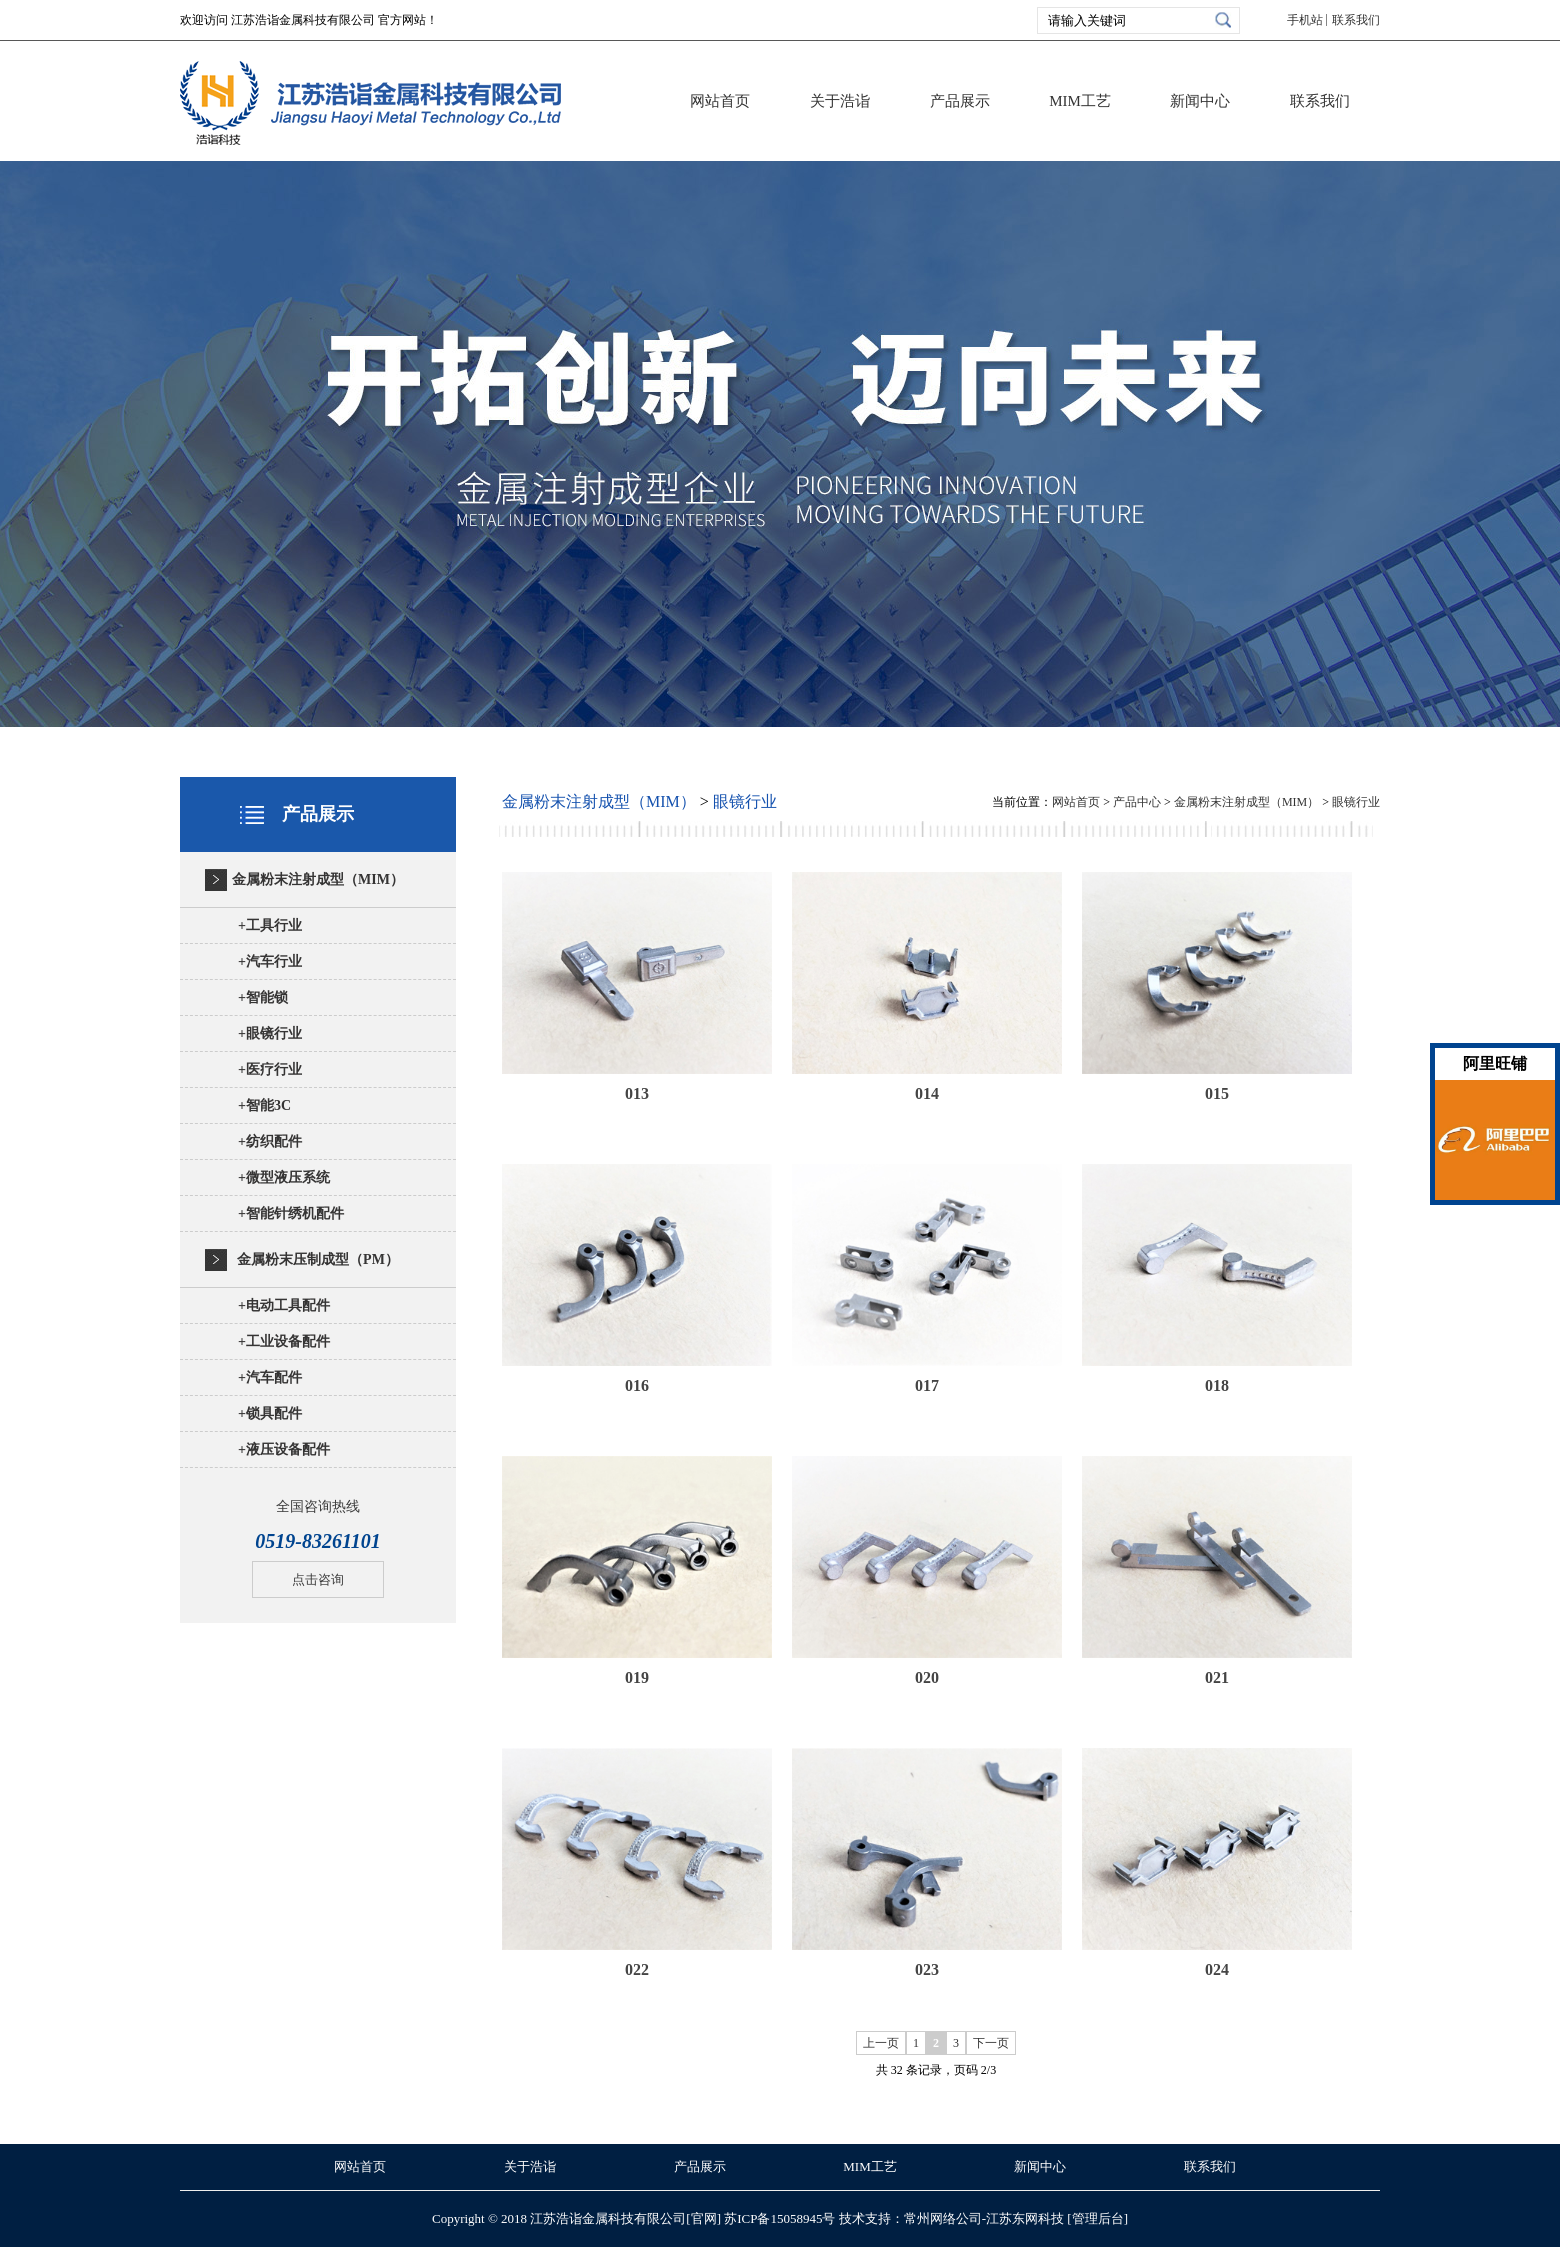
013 (637, 1093)
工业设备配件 (284, 1341)
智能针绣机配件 (291, 1213)
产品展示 (960, 101)
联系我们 (1356, 20)
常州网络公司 (943, 2218)
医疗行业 (270, 1069)
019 (637, 1677)
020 (927, 1677)
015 (1217, 1093)
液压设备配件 (284, 1449)
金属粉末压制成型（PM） (318, 1259)
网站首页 (720, 101)
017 (927, 1385)
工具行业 (270, 925)
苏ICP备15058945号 (779, 2218)
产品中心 (1137, 802)
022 (637, 1969)
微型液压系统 (284, 1177)
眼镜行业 (270, 1033)
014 (927, 1093)
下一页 (991, 2043)
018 (1217, 1385)
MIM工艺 (1080, 101)
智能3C (264, 1105)
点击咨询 (318, 1579)
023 (927, 1969)
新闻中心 (1200, 101)
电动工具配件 (284, 1305)
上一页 (881, 2043)
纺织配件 (270, 1141)
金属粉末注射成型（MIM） (318, 879)
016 (637, 1385)
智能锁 (263, 997)
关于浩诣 (840, 101)
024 (1217, 1969)
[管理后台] (1097, 2218)
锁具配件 (270, 1413)
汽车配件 (270, 1377)
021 (1217, 1677)
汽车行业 (270, 961)
